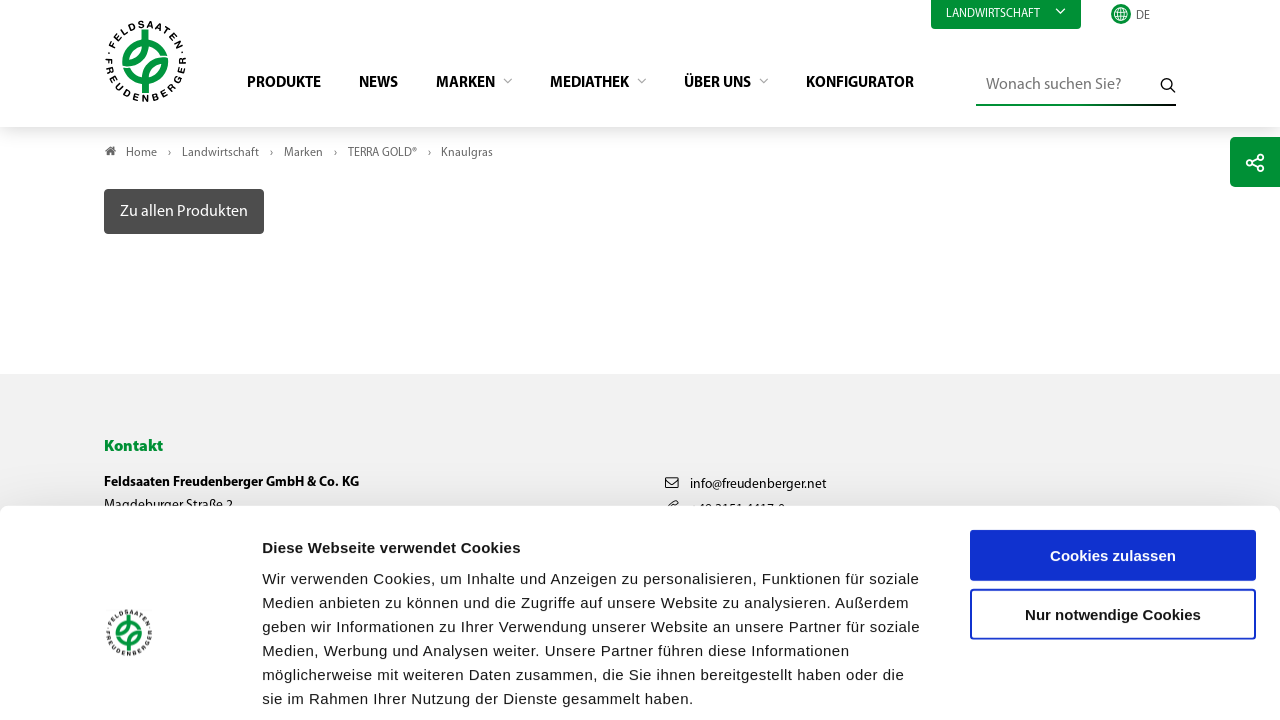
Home (141, 156)
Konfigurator (896, 86)
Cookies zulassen (1113, 456)
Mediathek (613, 86)
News (389, 86)
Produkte (290, 86)
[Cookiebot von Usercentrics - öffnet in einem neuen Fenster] (129, 681)
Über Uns (749, 86)
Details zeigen (1064, 680)
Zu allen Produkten (184, 215)
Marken (482, 86)
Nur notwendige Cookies (1113, 515)
